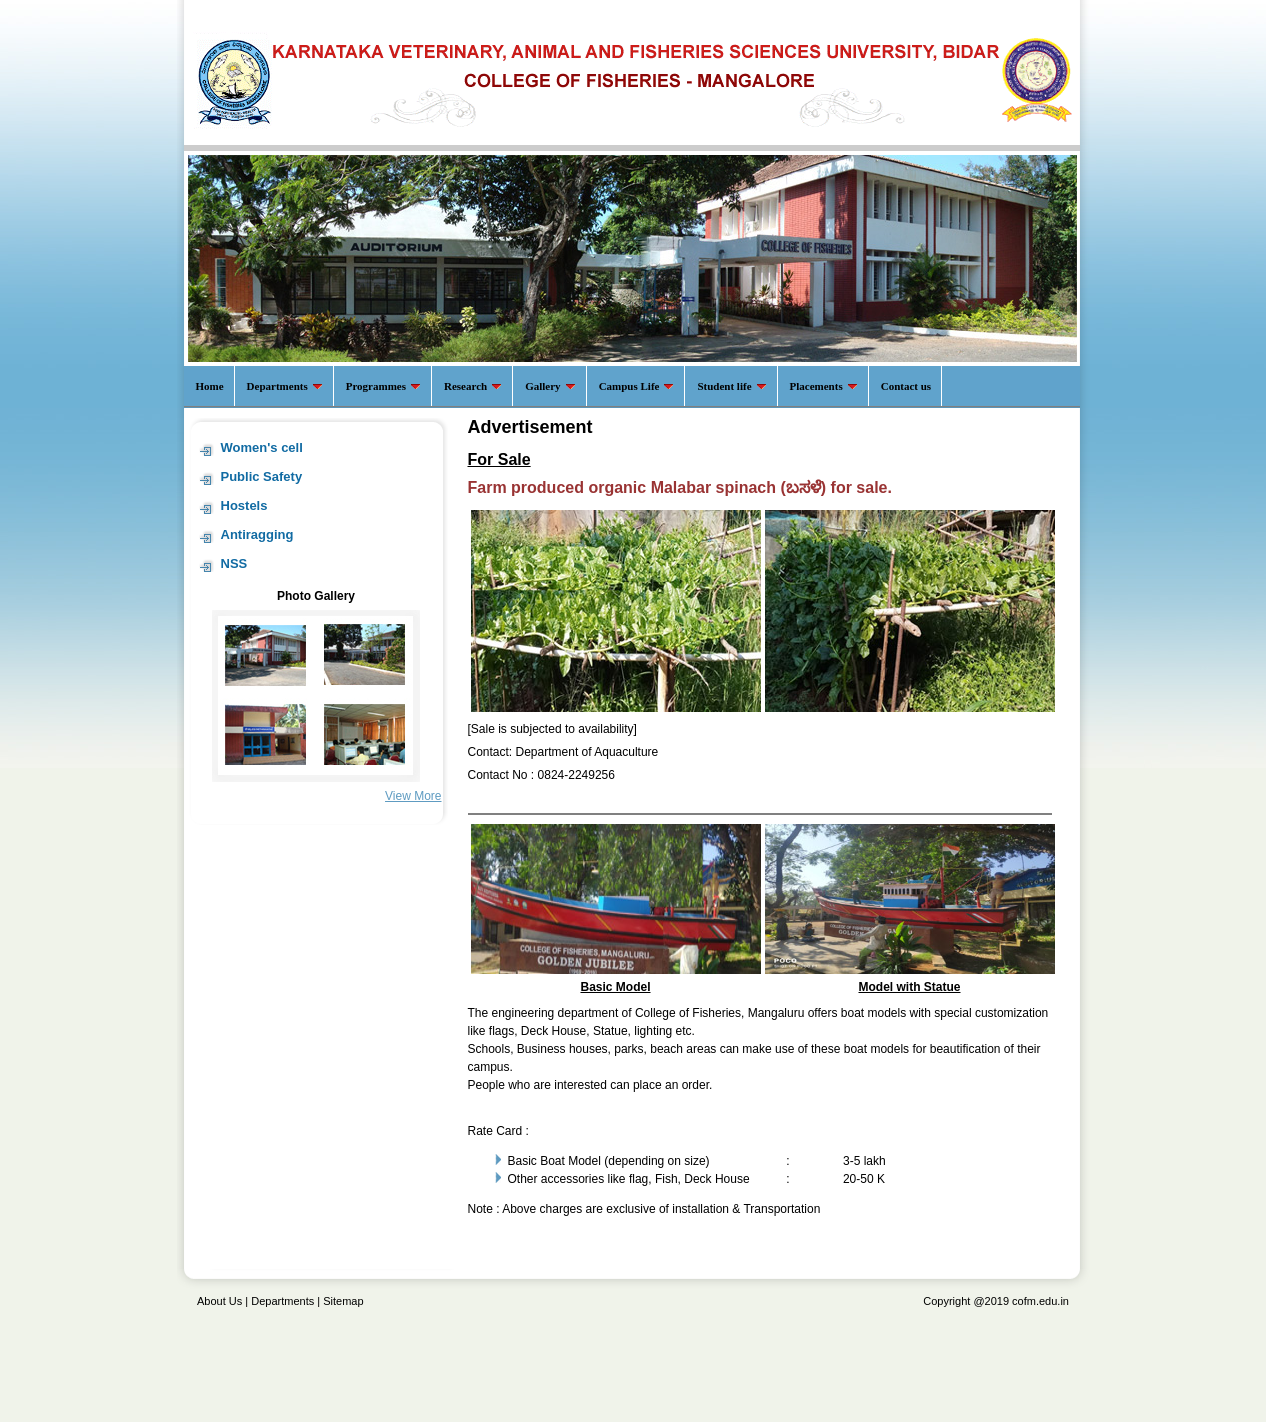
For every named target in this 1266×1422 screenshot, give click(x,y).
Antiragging (257, 534)
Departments (282, 1301)
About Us (219, 1301)
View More (413, 796)
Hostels (244, 505)
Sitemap (343, 1301)
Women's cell (262, 447)
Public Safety (262, 476)
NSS (234, 563)
